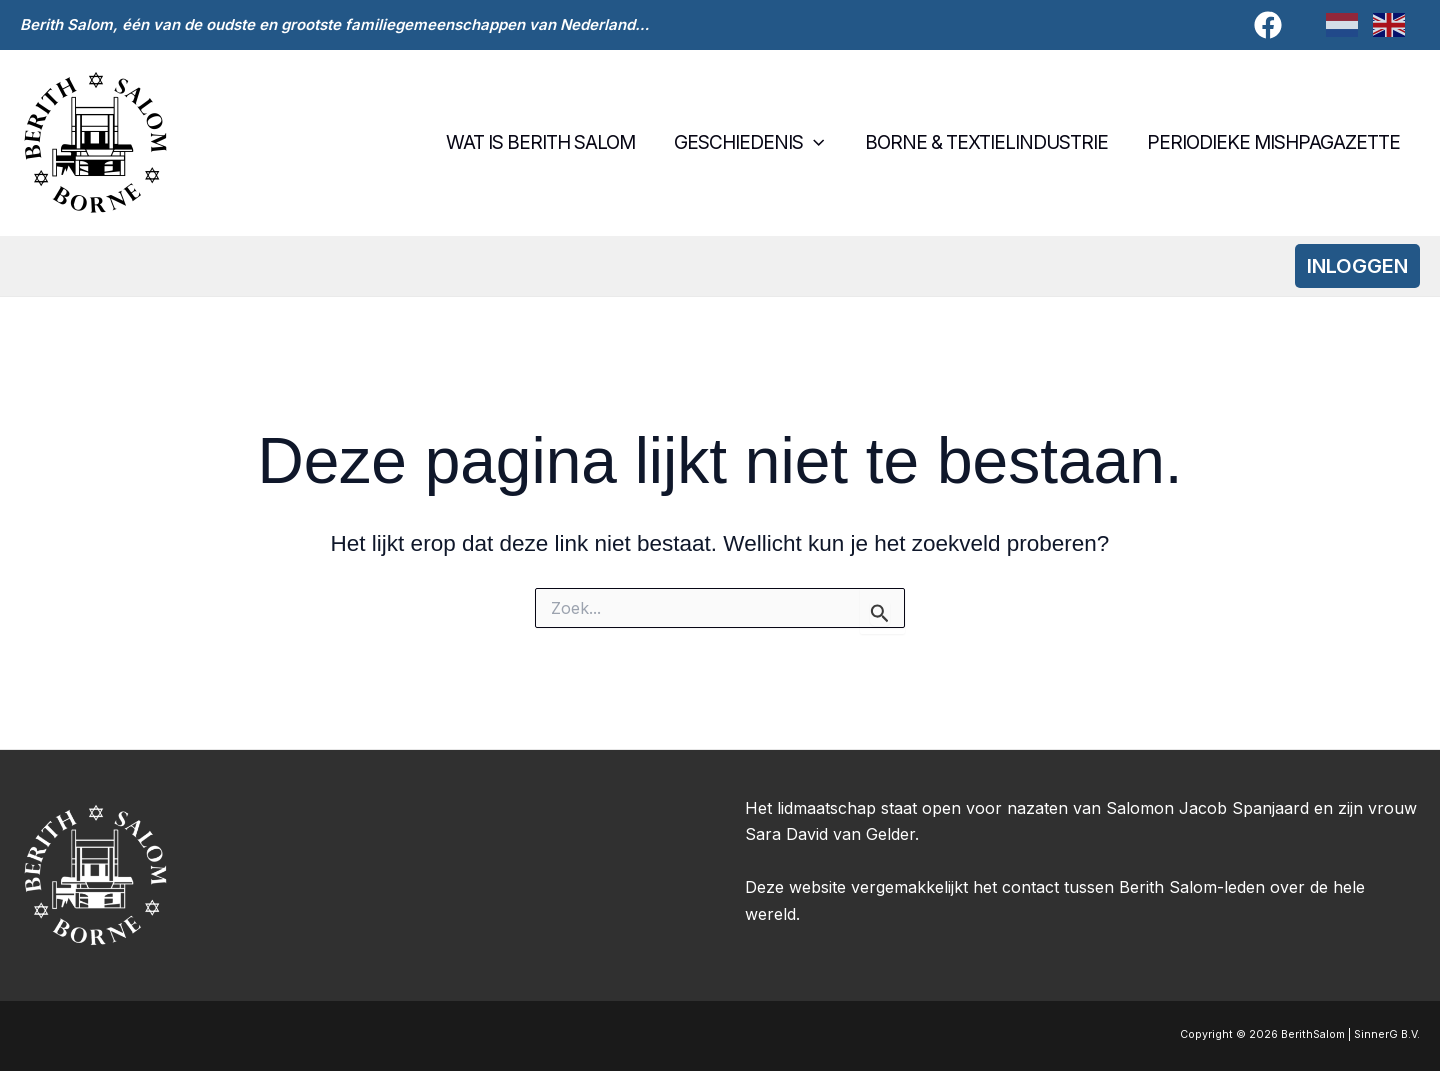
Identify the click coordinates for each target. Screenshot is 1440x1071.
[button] (818, 143)
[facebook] (1271, 25)
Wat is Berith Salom (546, 142)
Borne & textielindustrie (988, 142)
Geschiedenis (754, 143)
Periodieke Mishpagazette (1274, 142)
